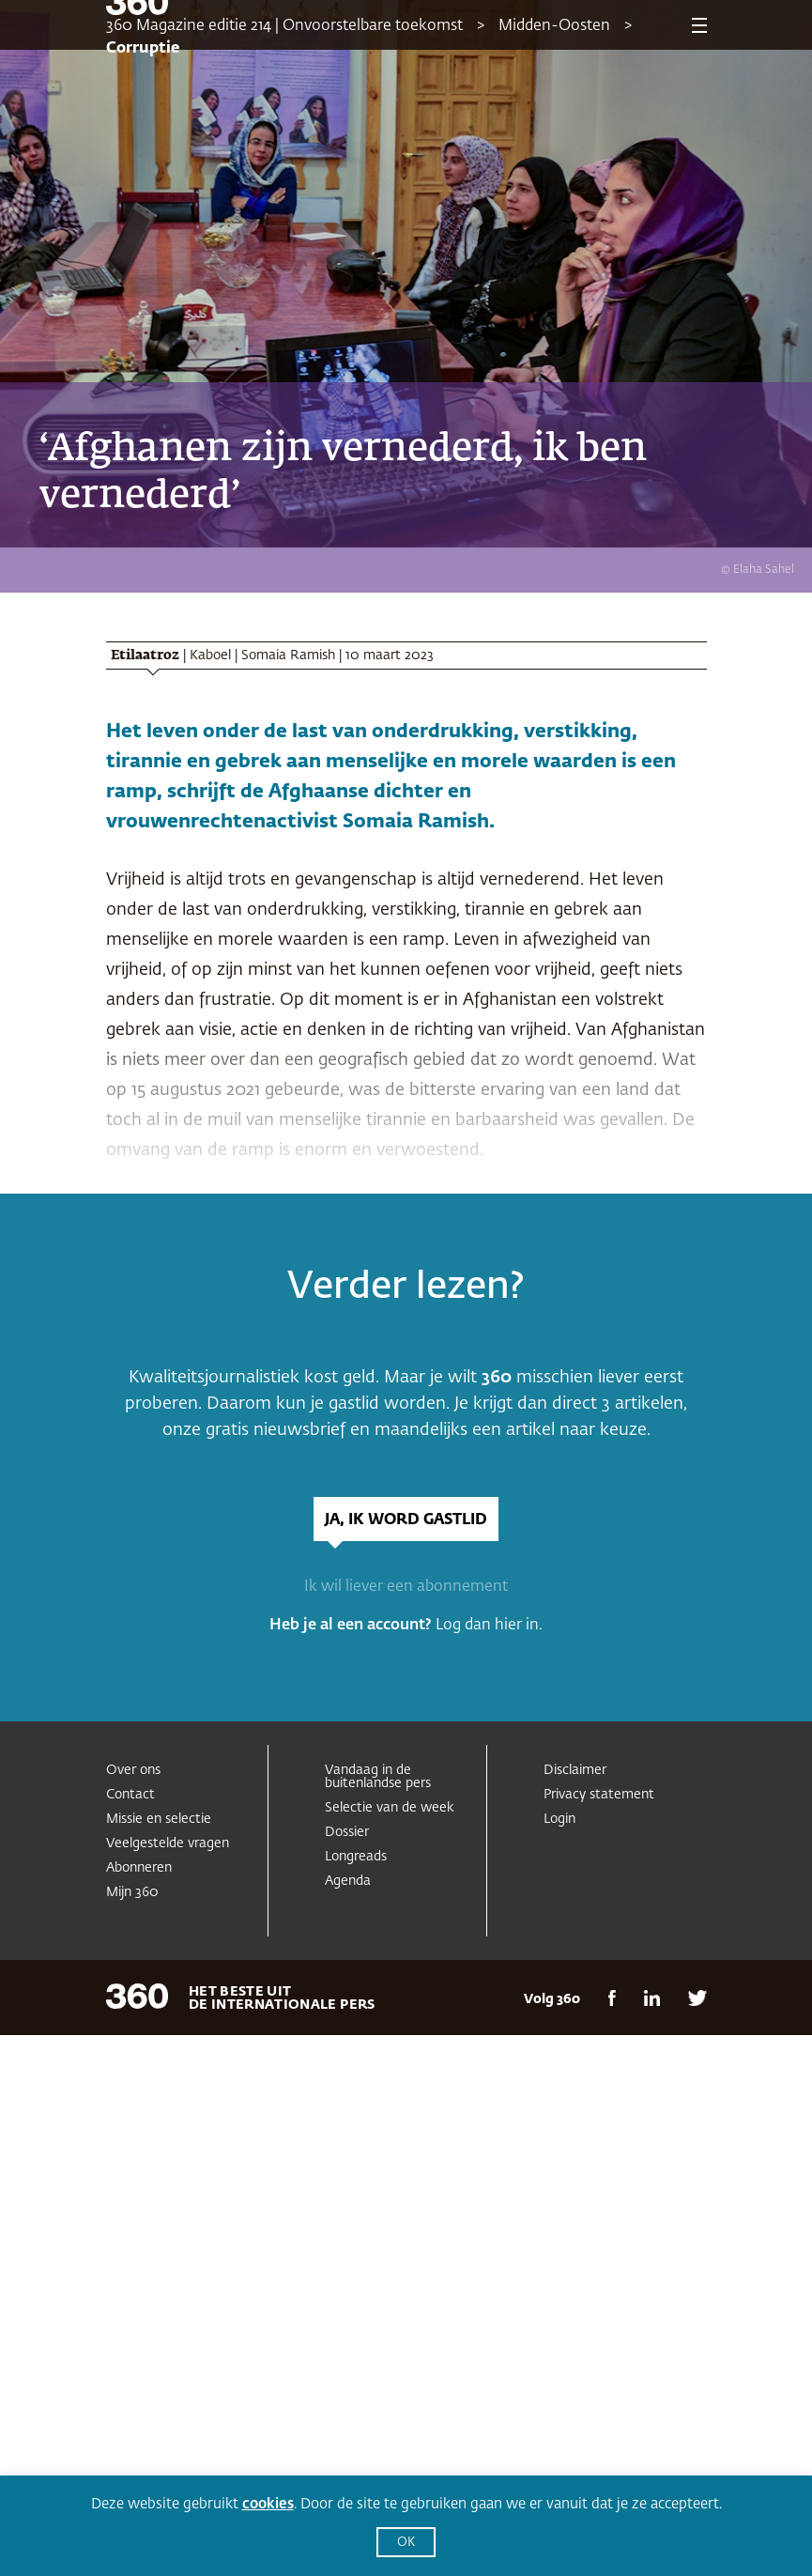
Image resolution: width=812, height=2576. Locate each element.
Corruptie (142, 48)
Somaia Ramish (288, 655)
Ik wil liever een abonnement (406, 1587)
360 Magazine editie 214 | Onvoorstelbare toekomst (284, 26)
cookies (268, 2504)
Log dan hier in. (489, 1625)
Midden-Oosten (554, 26)
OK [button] (406, 2543)
